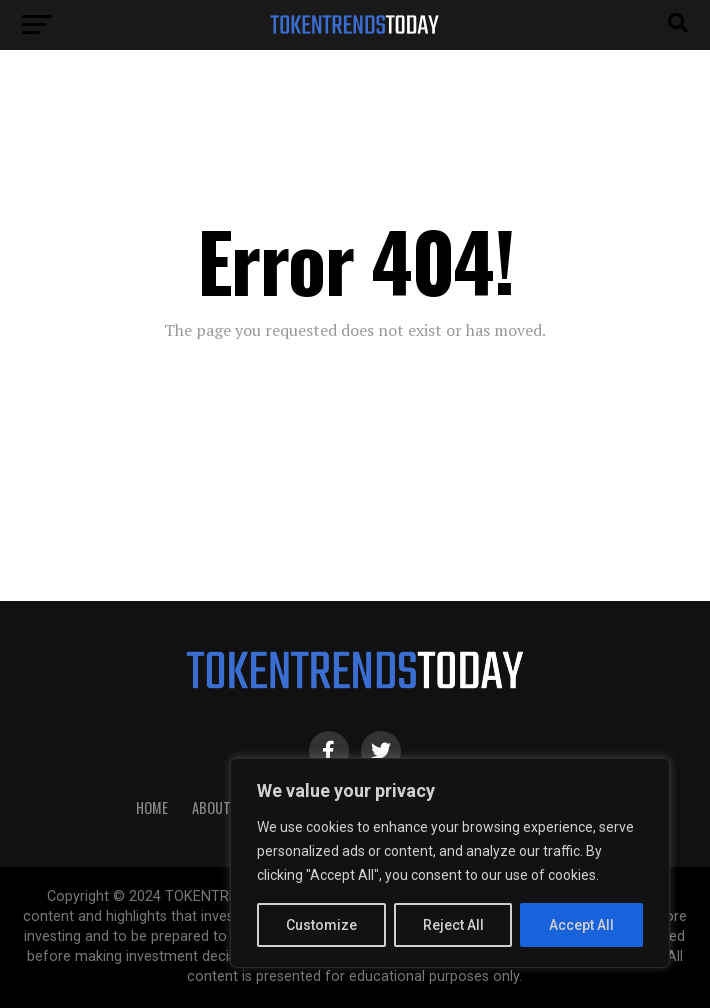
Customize (321, 925)
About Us (221, 807)
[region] (450, 863)
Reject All (453, 925)
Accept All (581, 925)
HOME (152, 807)
